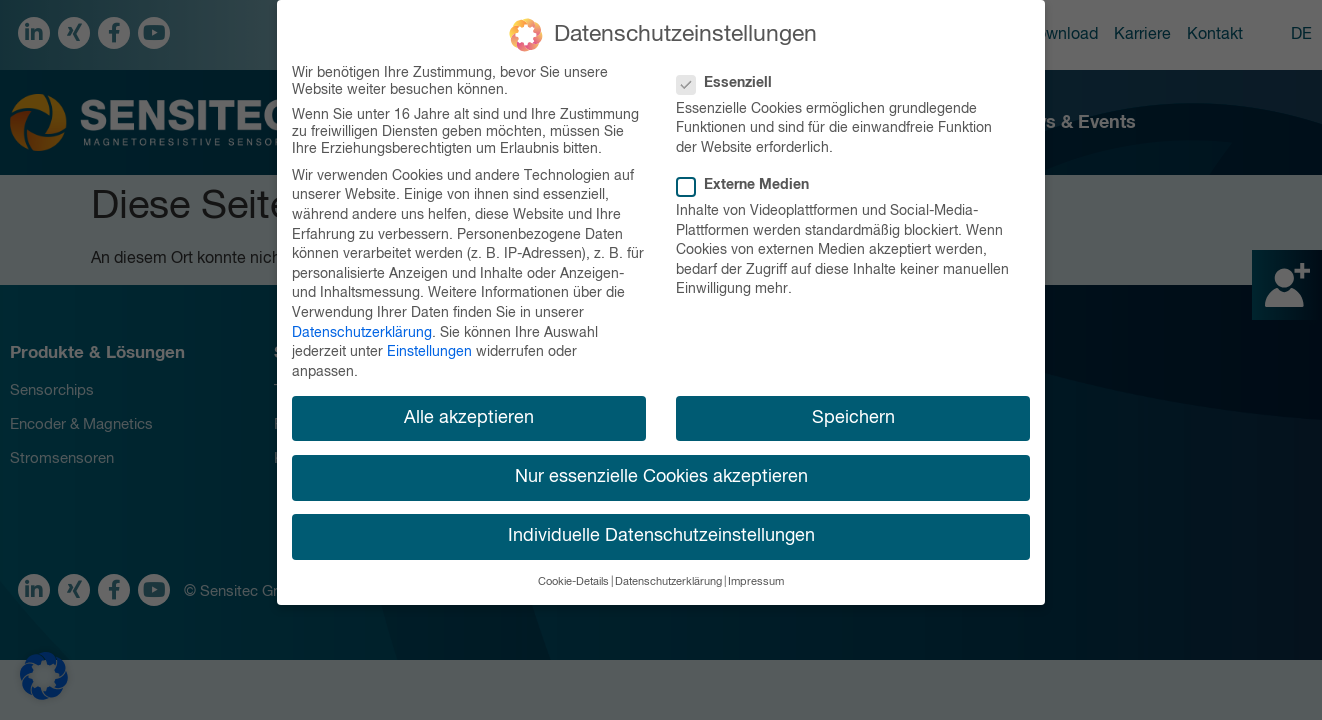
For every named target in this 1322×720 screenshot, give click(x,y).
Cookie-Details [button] (573, 581)
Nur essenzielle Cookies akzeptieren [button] (661, 475)
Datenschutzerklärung (362, 331)
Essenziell (730, 81)
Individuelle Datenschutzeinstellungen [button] (661, 534)
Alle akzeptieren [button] (469, 416)
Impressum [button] (756, 581)
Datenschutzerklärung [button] (668, 581)
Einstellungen (429, 351)
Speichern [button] (853, 416)
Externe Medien (749, 184)
